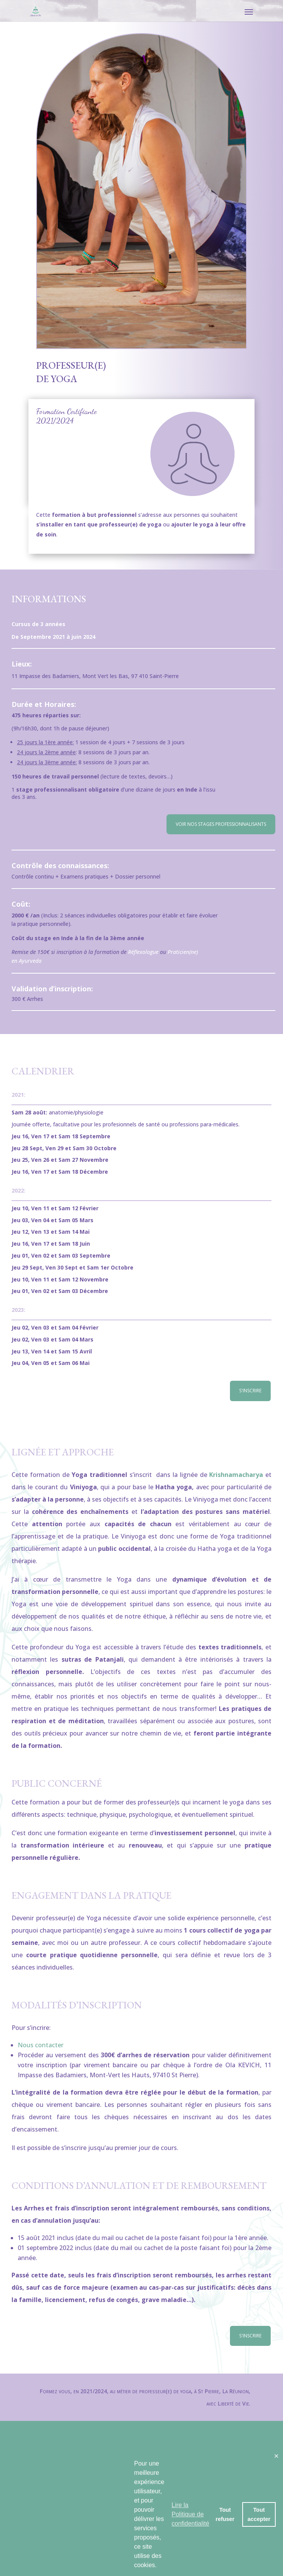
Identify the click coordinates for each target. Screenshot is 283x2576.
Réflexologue (143, 952)
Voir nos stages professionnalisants (221, 824)
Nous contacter (40, 2045)
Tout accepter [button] (259, 2514)
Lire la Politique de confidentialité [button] (190, 2514)
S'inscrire (250, 1390)
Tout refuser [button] (225, 2514)
